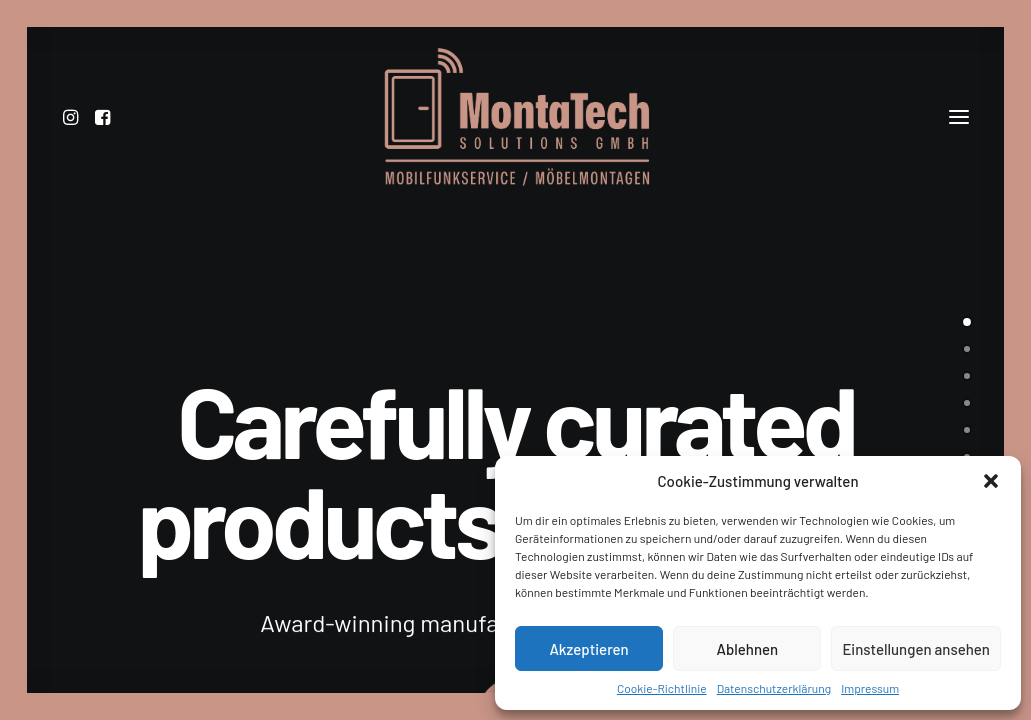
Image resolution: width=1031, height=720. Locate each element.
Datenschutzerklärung (774, 688)
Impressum (870, 688)
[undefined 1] (967, 348)
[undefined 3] (967, 402)
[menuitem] (75, 135)
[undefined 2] (967, 375)
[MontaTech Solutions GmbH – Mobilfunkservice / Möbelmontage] (515, 135)
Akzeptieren (588, 649)
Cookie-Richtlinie (662, 688)
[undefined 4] (967, 429)
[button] (991, 481)
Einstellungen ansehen (916, 649)
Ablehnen (747, 649)
